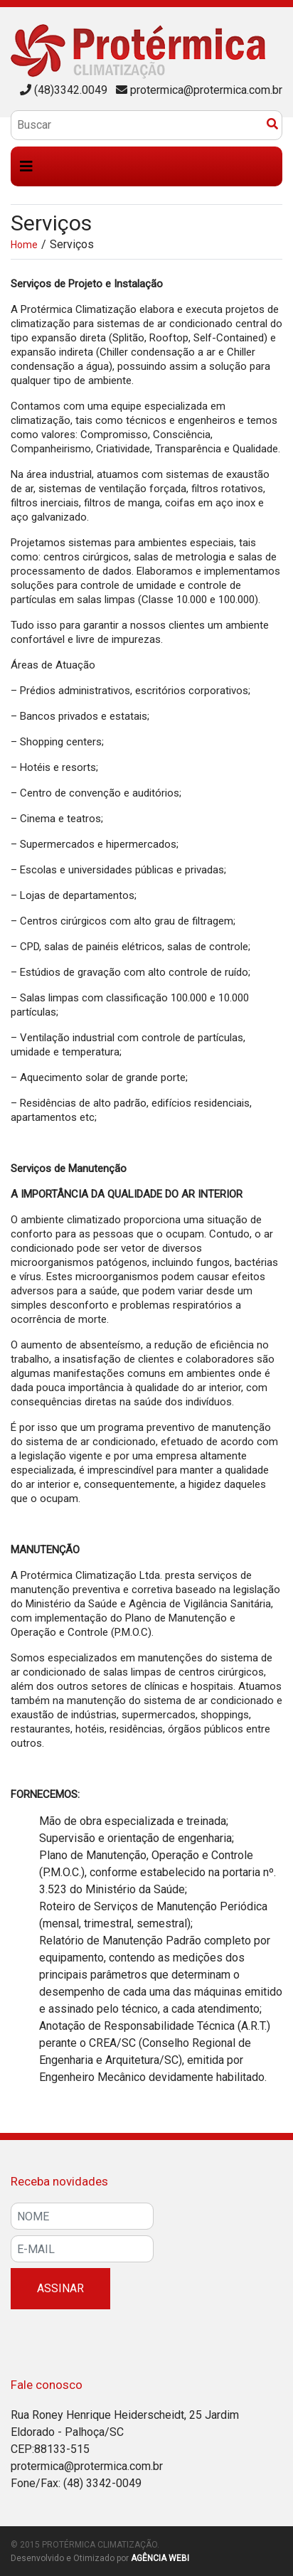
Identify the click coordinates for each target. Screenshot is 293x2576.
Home (24, 244)
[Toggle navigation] (26, 166)
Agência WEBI (160, 2558)
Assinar (60, 2288)
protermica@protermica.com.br (206, 90)
